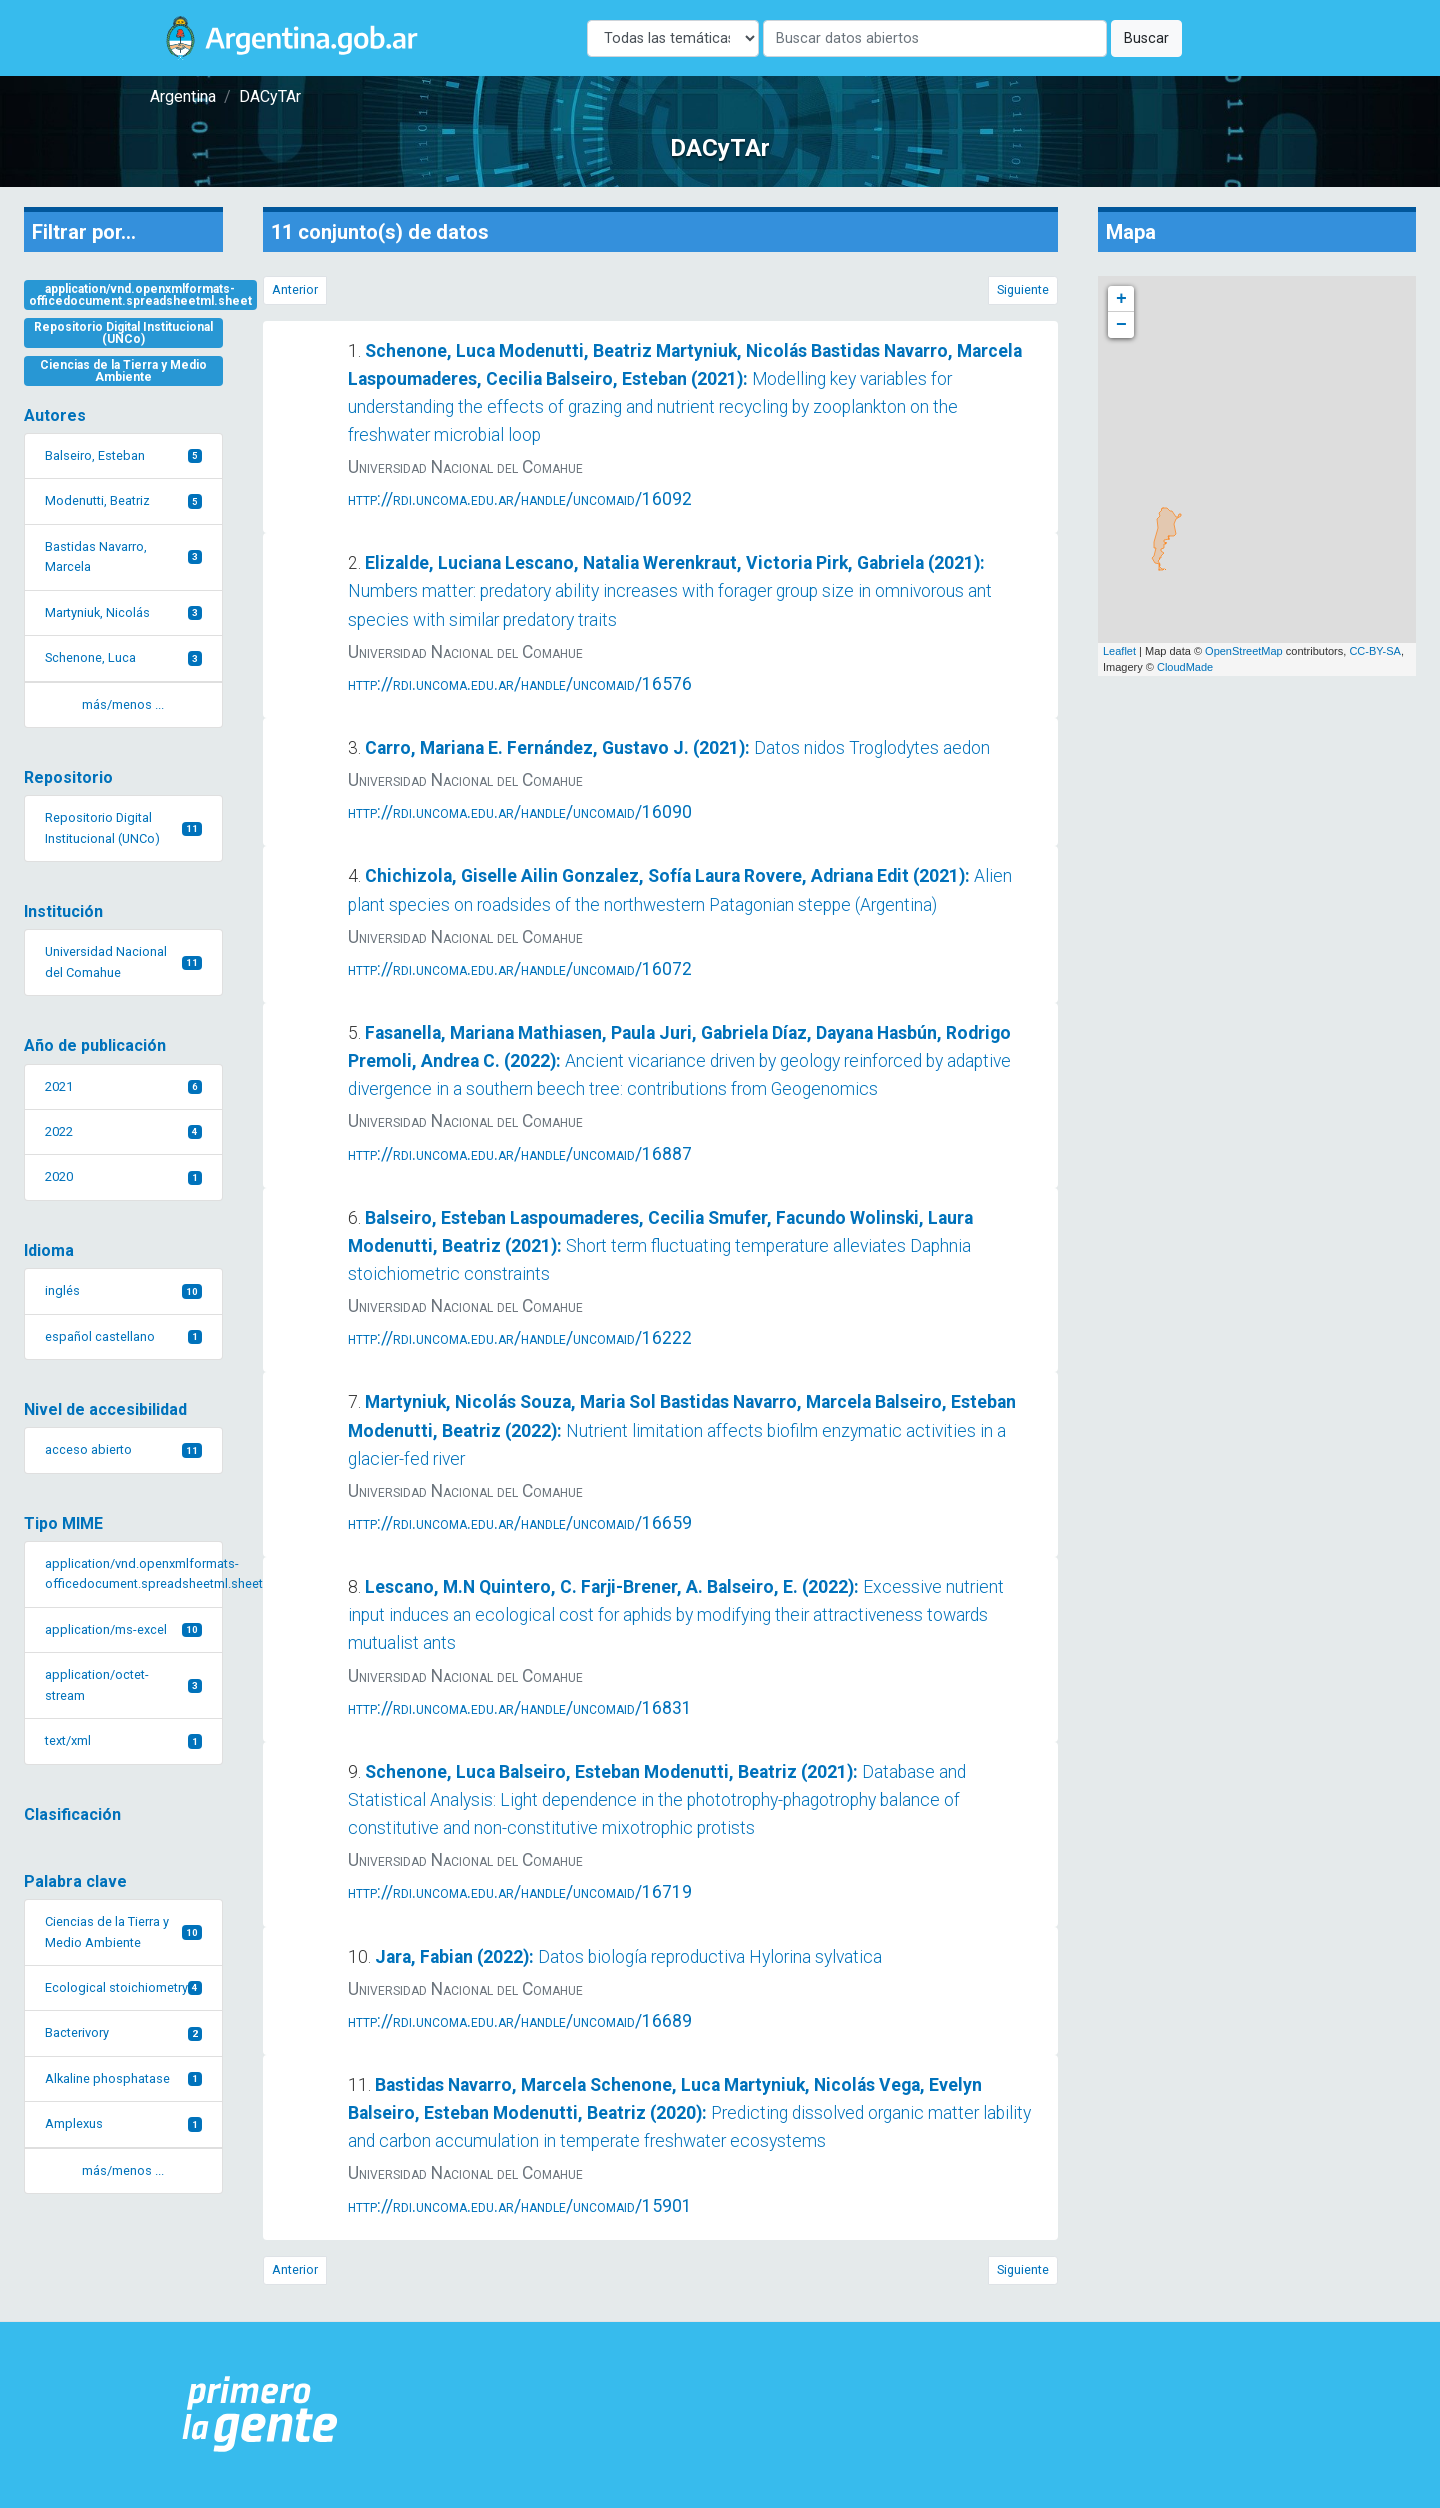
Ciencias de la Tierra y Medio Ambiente (123, 371)
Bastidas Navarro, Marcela (123, 556)
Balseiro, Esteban (123, 455)
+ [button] (1121, 299)
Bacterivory (123, 2032)
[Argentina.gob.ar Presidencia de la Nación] (260, 2415)
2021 (123, 1086)
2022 (123, 1131)
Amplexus (123, 2123)
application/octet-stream (123, 1684)
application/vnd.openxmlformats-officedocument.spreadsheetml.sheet (140, 295)
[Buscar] (935, 38)
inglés (123, 1290)
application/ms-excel (123, 1629)
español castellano (123, 1336)
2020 (123, 1176)
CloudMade (1185, 667)
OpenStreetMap (1244, 651)
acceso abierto (123, 1449)
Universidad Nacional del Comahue (123, 961)
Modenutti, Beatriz (123, 500)
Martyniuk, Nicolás (123, 612)
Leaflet (1119, 651)
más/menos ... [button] (123, 704)
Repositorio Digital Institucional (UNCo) (123, 333)
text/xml (123, 1740)
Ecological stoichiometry (123, 1987)
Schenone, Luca (123, 657)
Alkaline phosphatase (123, 2078)
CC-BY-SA (1375, 651)
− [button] (1121, 325)
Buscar (1146, 38)
